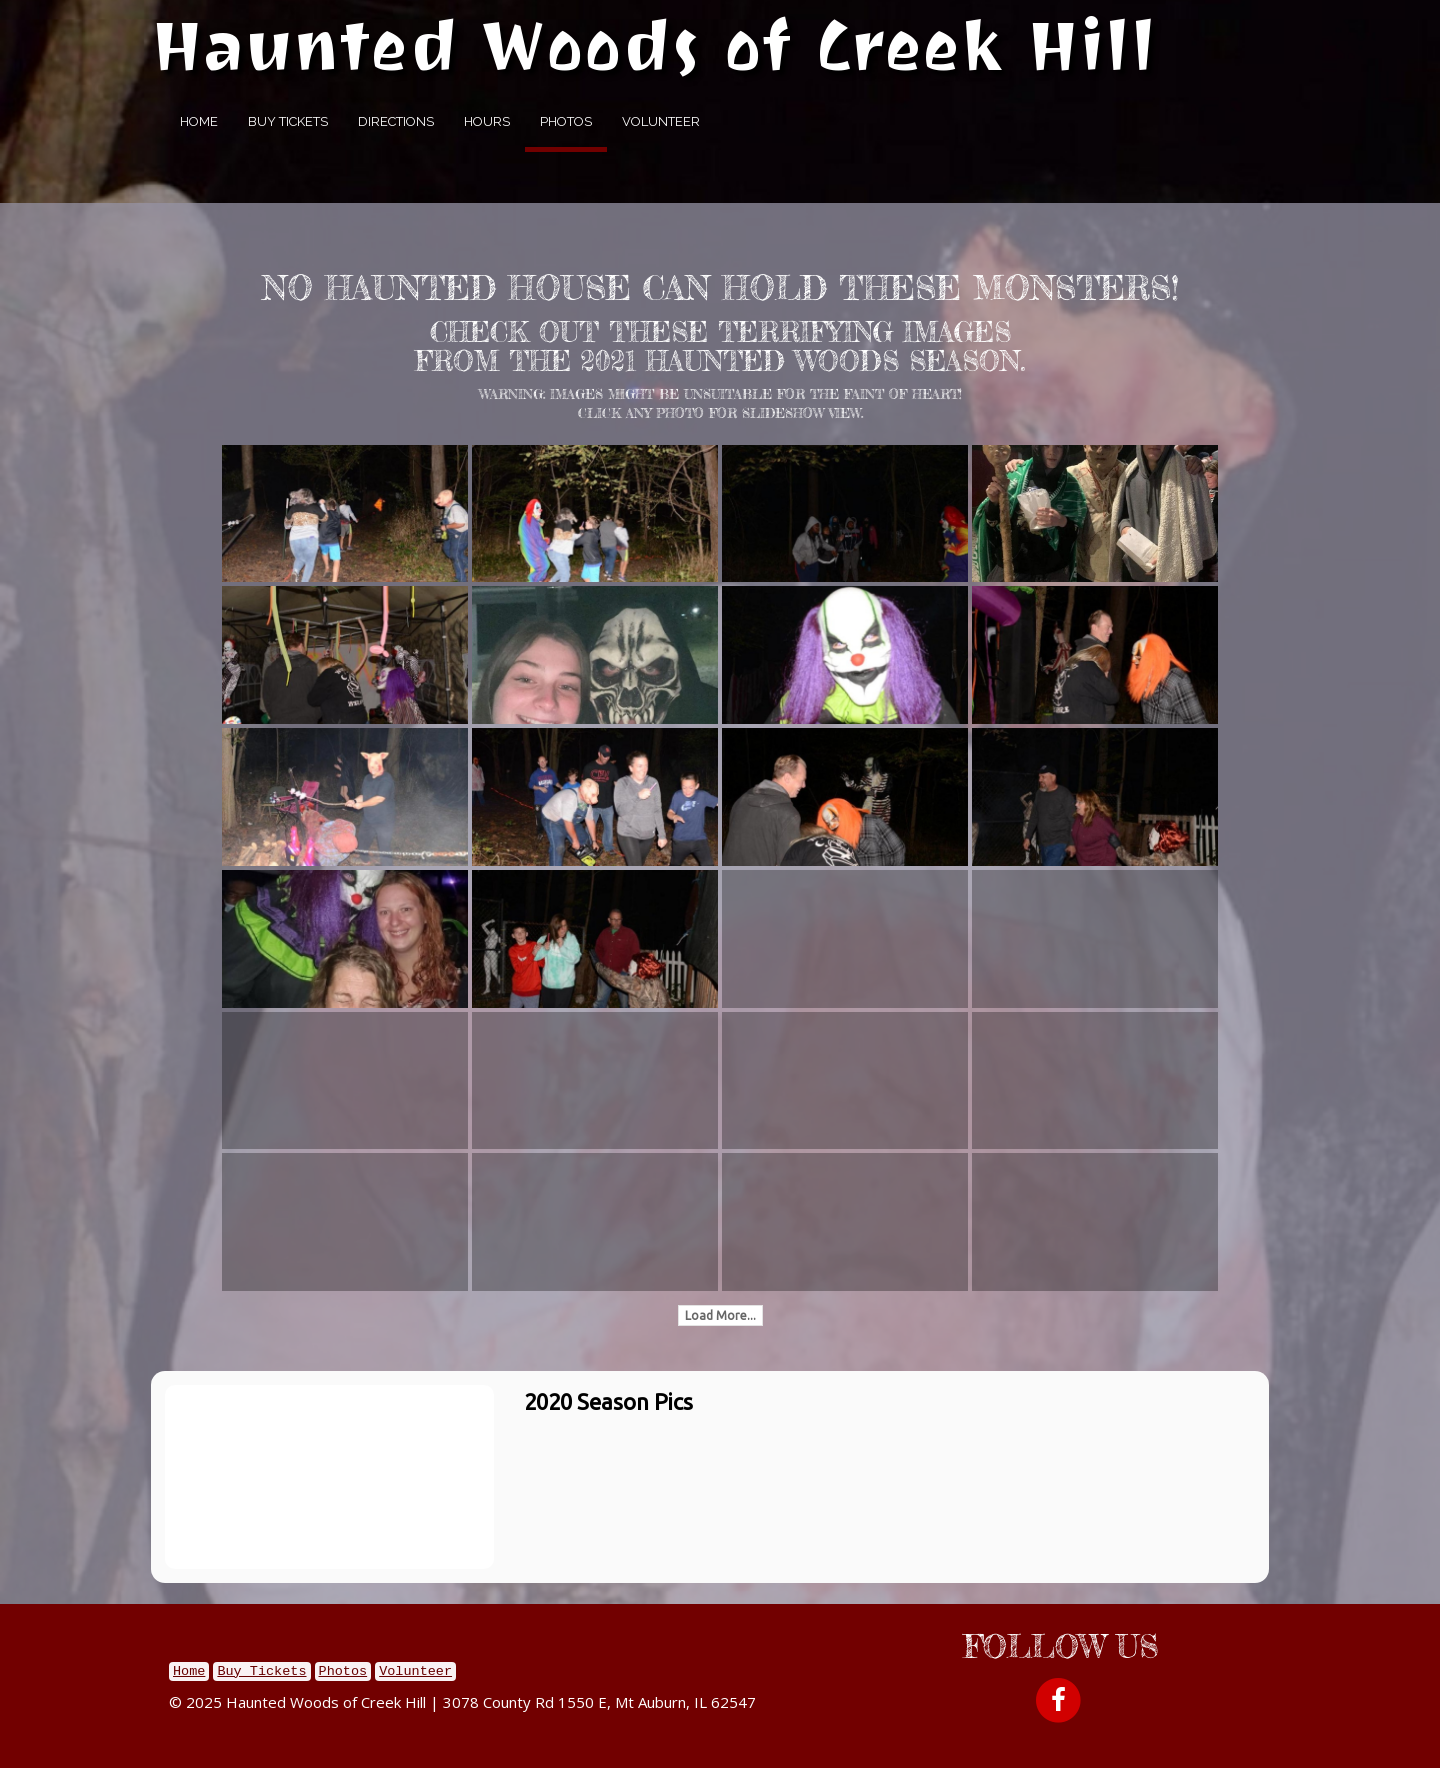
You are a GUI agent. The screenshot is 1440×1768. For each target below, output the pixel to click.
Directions (396, 121)
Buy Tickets (288, 121)
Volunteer (661, 121)
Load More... (720, 1315)
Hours (487, 121)
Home (199, 121)
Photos (566, 121)
